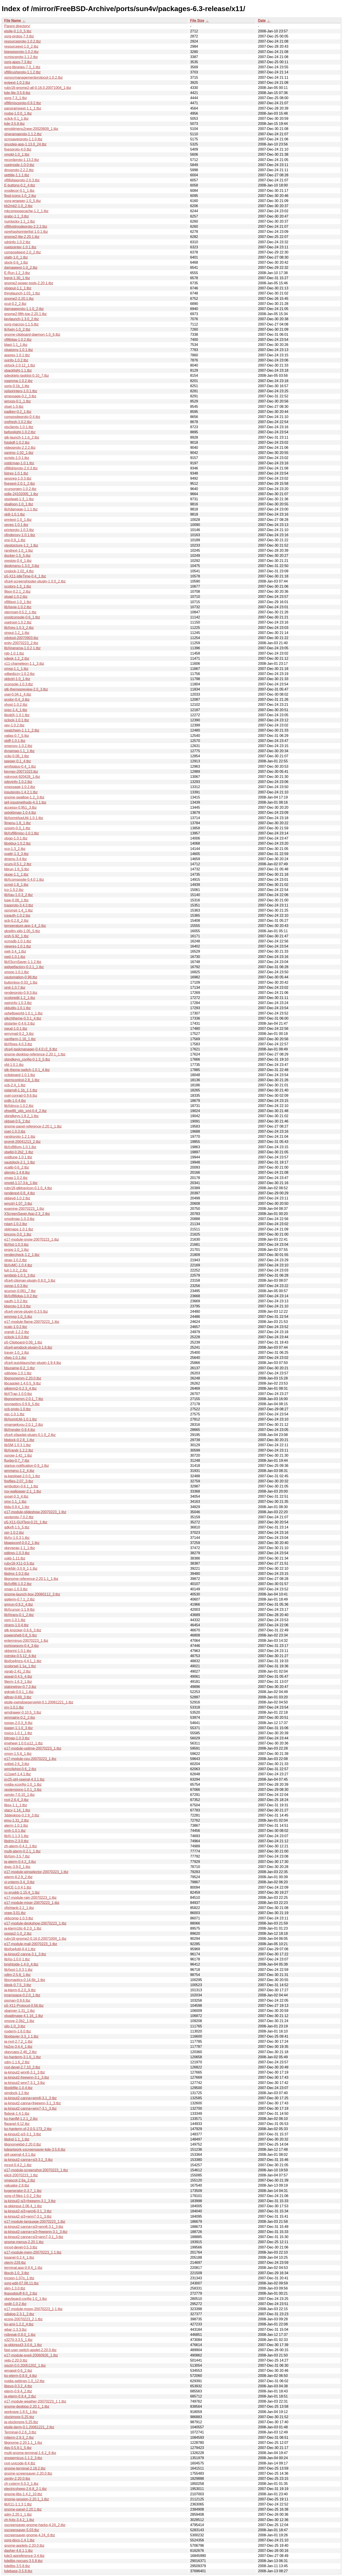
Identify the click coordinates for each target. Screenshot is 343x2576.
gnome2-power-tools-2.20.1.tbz (28, 283)
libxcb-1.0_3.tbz (16, 2273)
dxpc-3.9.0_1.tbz (17, 1867)
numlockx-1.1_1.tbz (19, 221)
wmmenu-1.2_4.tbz (19, 1471)
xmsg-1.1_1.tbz (16, 669)
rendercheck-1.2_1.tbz (21, 1255)
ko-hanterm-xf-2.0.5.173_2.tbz (28, 2129)
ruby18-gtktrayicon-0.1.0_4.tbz (28, 1188)
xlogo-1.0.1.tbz (15, 838)
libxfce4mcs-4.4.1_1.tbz (22, 1661)
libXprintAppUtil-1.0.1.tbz (23, 818)
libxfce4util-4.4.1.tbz (19, 1949)
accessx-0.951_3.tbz (20, 807)
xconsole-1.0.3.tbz (18, 684)
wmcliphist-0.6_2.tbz (20, 1769)
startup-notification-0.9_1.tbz (26, 1466)
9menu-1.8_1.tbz (17, 823)
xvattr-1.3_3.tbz (16, 854)
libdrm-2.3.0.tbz (16, 1841)
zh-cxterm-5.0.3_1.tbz (21, 2484)
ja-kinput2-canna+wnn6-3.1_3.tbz (30, 2098)
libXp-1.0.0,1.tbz (17, 1959)
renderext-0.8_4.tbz (19, 1193)
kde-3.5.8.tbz (14, 124)
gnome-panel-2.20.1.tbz (23, 2509)
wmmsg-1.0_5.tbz (18, 1316)
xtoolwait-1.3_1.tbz (19, 499)
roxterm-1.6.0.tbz (17, 2031)
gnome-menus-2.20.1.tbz (24, 2242)
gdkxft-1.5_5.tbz (16, 1527)
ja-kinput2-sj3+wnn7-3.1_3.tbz (28, 2216)
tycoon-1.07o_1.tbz (19, 2278)
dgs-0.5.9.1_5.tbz (18, 2448)
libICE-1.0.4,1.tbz (17, 1887)
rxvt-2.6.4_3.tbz (16, 1800)
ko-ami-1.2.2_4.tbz (19, 2324)
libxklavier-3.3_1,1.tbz (21, 2036)
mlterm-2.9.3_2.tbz (19, 2437)
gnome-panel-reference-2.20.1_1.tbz (33, 1126)
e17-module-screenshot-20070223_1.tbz (36, 2170)
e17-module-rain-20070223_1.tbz (30, 1897)
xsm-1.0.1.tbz (14, 1620)
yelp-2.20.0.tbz (15, 2360)
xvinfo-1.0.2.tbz (16, 360)
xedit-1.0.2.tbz (15, 2304)
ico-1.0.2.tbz (13, 890)
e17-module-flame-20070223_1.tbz (31, 1322)
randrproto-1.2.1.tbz (19, 1136)
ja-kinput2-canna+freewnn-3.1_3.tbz (32, 2103)
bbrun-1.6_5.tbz (16, 869)
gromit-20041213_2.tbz (22, 1142)
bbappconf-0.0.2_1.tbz (21, 1543)
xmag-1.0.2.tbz (16, 1178)
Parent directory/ (17, 26)
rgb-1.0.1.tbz (14, 653)
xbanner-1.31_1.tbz (19, 2011)
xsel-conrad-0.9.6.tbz (20, 1095)
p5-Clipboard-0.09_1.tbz (23, 1342)
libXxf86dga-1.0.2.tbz (20, 1296)
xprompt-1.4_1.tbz (18, 910)
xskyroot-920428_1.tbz (22, 777)
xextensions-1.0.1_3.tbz (23, 1789)
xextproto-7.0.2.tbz (19, 1517)
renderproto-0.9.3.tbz (20, 993)
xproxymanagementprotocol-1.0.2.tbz (33, 77)
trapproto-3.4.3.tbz (18, 905)
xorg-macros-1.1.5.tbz (21, 324)
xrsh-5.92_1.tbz (16, 936)
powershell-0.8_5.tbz (20, 1635)
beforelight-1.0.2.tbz (19, 432)
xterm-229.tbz (15, 2262)
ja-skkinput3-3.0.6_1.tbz (23, 2345)
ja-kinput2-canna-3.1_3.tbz (25, 1954)
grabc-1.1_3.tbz (16, 216)
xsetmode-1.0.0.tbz (19, 165)
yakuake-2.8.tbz (16, 2185)
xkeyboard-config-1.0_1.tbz (25, 2299)
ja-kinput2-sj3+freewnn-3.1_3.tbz (30, 2201)
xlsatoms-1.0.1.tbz (18, 350)
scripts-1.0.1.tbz (16, 458)
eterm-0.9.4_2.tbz (18, 2391)
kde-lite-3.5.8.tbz (17, 93)
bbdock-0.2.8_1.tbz (19, 1440)
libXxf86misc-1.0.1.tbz (21, 833)
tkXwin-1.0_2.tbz (17, 329)
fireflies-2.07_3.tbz (18, 1481)
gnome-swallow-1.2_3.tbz (24, 797)
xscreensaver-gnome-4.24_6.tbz (29, 2535)
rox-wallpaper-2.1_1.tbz (22, 1491)
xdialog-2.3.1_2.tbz (19, 2314)
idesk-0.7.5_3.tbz (17, 1985)
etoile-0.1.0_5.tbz (17, 31)
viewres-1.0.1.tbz (17, 946)
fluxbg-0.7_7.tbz (16, 1460)
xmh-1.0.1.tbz (15, 1830)
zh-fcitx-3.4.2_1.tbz (19, 2520)
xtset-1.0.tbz (13, 406)
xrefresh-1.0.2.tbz (18, 422)
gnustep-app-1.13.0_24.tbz (25, 144)
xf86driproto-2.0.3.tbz (21, 468)
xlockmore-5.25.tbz (19, 2417)
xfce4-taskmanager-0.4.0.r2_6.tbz (30, 1049)
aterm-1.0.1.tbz (16, 1825)
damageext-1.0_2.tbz (20, 267)
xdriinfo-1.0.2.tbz (17, 242)
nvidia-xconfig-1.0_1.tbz (23, 1784)
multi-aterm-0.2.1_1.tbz (22, 1851)
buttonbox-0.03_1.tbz (20, 982)
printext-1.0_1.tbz (18, 520)
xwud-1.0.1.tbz (15, 1028)
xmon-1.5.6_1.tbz (18, 1754)
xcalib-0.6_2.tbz (16, 1167)
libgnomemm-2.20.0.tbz (22, 1378)
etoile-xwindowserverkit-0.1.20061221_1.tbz (38, 1702)
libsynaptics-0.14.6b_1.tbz (24, 1980)
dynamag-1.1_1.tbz (19, 751)
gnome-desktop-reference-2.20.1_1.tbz (35, 1054)
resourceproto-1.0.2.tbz (22, 41)
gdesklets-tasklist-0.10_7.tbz (26, 375)
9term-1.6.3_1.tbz (18, 1681)
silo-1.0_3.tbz (14, 2026)
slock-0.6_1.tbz (16, 262)
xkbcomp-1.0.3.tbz (18, 1918)
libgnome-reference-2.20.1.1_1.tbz (31, 1579)
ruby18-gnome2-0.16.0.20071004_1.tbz (35, 1938)
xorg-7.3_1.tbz (15, 98)
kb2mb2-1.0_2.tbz (18, 206)
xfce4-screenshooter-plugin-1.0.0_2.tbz (35, 581)
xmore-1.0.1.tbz (16, 972)
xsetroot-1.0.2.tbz (18, 622)
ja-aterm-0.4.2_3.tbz (20, 1862)
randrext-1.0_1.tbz (18, 550)
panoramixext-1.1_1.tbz (22, 108)
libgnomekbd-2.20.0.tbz (22, 2144)
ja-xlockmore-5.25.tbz (21, 2422)
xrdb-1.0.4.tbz (15, 1101)
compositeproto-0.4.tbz (22, 417)
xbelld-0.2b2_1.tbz (18, 1152)
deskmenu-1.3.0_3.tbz (21, 566)
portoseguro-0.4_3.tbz (21, 1646)
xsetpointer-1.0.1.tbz (20, 247)
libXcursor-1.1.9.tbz (19, 1609)
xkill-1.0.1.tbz (14, 514)
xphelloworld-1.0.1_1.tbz (23, 1013)
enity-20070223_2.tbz (21, 643)
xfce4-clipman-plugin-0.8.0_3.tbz (29, 1280)
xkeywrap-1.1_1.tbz (19, 1548)
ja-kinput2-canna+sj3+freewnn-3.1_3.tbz (36, 2232)
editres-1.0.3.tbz (17, 1553)
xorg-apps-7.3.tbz (18, 62)
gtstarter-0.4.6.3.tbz (19, 1023)
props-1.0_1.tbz (16, 1250)
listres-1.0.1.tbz (16, 473)
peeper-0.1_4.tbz (17, 761)
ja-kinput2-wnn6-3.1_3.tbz (24, 2072)
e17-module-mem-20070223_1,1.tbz (33, 2252)
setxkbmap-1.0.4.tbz (20, 812)
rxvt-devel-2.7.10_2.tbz (22, 2067)
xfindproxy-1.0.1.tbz (19, 535)
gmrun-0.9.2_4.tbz (18, 1604)
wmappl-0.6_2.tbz (18, 2370)
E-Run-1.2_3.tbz (17, 273)
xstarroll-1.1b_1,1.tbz (20, 1090)
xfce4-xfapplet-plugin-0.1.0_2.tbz (30, 1435)
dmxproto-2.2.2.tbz (19, 170)
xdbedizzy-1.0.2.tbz (19, 674)
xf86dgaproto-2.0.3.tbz (22, 180)
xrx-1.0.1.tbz (14, 1707)
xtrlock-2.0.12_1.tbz (19, 365)
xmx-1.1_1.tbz (15, 1501)
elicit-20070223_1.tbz (21, 2175)
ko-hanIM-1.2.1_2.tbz (21, 2119)
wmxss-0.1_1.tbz (17, 401)
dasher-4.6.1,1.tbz (18, 2550)
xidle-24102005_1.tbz (21, 494)
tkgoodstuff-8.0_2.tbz (20, 2293)
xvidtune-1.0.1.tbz (18, 1157)
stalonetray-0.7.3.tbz (20, 1687)
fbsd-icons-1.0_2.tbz (20, 196)
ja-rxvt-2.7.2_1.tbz (18, 2041)
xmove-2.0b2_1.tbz (19, 2021)
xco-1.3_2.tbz (14, 849)
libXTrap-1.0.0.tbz (18, 1394)
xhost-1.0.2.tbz (15, 704)
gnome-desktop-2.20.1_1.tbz (26, 2406)
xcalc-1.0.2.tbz (15, 1327)
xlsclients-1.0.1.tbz (18, 427)
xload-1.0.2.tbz (15, 596)
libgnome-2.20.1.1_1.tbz (23, 2443)
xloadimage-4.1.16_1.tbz (23, 2016)
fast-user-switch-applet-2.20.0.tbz (30, 2350)
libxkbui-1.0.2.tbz (17, 843)
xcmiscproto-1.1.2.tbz (21, 57)
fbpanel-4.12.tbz (17, 2124)
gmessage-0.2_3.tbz (20, 396)
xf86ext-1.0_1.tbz (17, 602)
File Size (197, 20)
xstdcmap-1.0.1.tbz (19, 463)
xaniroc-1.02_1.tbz (18, 453)
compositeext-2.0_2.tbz (22, 252)
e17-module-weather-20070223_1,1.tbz (35, 2401)
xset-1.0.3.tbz (14, 1131)
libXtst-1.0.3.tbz (16, 1244)
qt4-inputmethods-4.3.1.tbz (25, 802)
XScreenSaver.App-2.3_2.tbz (27, 1214)
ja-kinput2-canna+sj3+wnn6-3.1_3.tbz (33, 2227)
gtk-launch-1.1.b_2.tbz (21, 437)
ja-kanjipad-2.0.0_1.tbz (22, 1476)
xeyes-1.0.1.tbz (16, 525)
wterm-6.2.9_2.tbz (18, 1877)
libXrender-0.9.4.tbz (19, 1430)
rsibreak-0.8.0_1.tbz (19, 2335)
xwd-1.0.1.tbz (14, 957)
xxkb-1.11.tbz (14, 1558)
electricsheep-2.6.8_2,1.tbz (25, 2489)
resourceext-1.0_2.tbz (21, 46)
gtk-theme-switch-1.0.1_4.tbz (27, 1070)
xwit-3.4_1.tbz (15, 951)
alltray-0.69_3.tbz (17, 1697)
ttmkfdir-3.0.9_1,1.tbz (20, 1568)
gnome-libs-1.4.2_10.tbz (23, 2494)
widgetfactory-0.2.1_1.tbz (24, 967)
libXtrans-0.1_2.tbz (19, 1615)
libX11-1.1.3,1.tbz (18, 2504)
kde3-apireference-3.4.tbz (24, 2556)
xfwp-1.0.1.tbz (15, 1358)
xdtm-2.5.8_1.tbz (17, 1975)
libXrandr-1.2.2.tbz (18, 1450)
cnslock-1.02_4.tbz (19, 571)
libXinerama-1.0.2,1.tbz (22, 648)
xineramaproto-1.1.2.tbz (23, 134)
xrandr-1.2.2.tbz (16, 1332)
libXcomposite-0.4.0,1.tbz (24, 879)
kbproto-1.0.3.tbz (17, 1306)
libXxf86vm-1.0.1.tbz (20, 1147)
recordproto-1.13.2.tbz (21, 160)
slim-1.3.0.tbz (14, 2288)
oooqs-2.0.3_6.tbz (18, 1723)
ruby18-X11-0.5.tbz (19, 1563)
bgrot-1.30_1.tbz (17, 278)
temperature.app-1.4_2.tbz (25, 926)
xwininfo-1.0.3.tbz (18, 1003)
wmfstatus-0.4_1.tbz (20, 766)
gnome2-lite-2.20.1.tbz (21, 237)
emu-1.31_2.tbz (16, 1820)
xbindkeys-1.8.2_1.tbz (21, 1116)
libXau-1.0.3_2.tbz (18, 895)
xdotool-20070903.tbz (21, 638)
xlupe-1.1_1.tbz (16, 874)
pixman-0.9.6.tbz (17, 2000)
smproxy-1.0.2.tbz (18, 746)
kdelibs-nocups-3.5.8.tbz (23, 2561)
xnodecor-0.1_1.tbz (19, 190)
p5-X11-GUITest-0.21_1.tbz (25, 1522)
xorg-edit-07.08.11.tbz (21, 2283)
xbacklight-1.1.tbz (18, 370)
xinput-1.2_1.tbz (16, 633)
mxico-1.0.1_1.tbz (18, 1733)
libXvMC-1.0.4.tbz (18, 1265)
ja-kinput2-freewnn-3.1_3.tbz (26, 2077)
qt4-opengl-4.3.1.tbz (20, 2154)
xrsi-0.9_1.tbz (14, 540)
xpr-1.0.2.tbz (14, 1532)
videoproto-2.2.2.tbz (19, 447)
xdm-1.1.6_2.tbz (17, 2062)
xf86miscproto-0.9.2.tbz (22, 103)
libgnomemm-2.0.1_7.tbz (23, 1399)
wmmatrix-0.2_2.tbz (19, 1717)
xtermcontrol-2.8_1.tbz (21, 1080)
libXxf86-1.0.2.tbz (18, 1584)
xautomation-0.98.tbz (20, 977)
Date (262, 20)
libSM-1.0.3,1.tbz (17, 1445)
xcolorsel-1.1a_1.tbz (20, 1666)
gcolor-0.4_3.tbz (17, 699)
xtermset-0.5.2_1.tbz (20, 612)
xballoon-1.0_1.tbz (18, 504)
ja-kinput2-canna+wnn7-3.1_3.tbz (30, 2108)
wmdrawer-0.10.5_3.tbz (22, 1712)
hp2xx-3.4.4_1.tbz (18, 2046)
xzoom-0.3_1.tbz (17, 828)
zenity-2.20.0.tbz (17, 2478)
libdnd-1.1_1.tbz (16, 2139)
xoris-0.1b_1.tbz (16, 386)
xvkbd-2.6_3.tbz (16, 1764)
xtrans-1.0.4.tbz (16, 1625)
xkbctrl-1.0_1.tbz (17, 679)
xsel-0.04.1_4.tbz (17, 694)
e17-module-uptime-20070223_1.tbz (32, 1748)
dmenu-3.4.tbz (15, 859)
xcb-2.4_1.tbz (14, 1085)
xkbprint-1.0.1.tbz (17, 1651)
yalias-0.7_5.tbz (16, 736)
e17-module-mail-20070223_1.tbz (30, 1944)
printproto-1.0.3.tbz (19, 530)
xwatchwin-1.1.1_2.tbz (21, 730)
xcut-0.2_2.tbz (15, 304)
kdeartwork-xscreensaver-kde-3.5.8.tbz (35, 2149)
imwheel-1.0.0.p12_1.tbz (23, 1743)
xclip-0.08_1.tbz (16, 756)
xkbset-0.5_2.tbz (17, 1121)
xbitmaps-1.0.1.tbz (18, 1229)
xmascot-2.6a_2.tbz (19, 2180)
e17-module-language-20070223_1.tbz (34, 2221)
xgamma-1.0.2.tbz (18, 381)
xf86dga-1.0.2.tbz (18, 339)
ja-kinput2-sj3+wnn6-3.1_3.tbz (28, 2211)
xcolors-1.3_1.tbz (17, 586)
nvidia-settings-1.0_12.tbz (24, 2381)
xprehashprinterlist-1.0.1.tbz (26, 231)
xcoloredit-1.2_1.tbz (19, 998)
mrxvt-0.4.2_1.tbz (18, 2165)
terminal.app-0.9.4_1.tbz (23, 2268)
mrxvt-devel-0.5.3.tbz (20, 2247)
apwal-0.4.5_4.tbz (18, 1676)
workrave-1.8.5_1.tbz (20, 2412)
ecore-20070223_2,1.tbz (23, 2319)
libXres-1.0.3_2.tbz (19, 628)
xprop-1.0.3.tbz (16, 1286)
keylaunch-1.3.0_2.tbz (21, 319)
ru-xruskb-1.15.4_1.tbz (22, 1892)
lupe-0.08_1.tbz (16, 900)
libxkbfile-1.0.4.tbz (18, 2088)
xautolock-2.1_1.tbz (19, 1162)
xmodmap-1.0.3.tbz (19, 1219)
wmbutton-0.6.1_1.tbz (21, 1486)
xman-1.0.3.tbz (16, 1589)
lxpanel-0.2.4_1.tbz (19, 2257)
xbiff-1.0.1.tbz (14, 741)
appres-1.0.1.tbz (17, 355)
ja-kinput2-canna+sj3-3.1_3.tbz (28, 2160)
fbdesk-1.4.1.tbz (16, 2113)
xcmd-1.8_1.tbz (16, 885)
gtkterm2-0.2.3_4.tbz (20, 1388)
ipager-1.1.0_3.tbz (18, 1728)
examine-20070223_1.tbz (24, 1209)
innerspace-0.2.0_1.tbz (22, 1995)
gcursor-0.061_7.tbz (20, 1291)
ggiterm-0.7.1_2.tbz (19, 1599)
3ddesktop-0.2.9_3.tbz (21, 1815)
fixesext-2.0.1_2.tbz (19, 483)
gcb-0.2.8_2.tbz (16, 920)
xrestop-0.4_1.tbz (18, 561)
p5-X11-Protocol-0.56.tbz (24, 2005)
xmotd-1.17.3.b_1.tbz (20, 1183)
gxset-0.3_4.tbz (16, 1496)
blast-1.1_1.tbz (15, 345)
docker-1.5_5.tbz (17, 555)
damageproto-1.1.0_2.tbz (24, 309)
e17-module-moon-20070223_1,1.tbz (33, 2309)
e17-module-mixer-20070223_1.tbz (31, 1903)
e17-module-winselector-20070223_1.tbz (36, 1872)
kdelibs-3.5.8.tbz (17, 2566)
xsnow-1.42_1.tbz (18, 1455)
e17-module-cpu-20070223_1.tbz (30, 1759)
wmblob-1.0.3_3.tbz (19, 1275)
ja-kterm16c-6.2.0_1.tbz (22, 1928)
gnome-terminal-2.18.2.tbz (25, 2468)
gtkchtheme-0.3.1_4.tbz (22, 1018)
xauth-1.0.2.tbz (16, 1301)
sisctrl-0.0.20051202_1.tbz (25, 2365)
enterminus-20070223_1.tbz (26, 1640)
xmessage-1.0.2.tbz (19, 787)
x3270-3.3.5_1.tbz (18, 2340)
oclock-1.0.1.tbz (16, 720)
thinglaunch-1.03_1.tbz (22, 293)
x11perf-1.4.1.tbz (17, 1774)
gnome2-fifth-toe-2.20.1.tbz (25, 314)
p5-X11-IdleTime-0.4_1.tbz (25, 576)
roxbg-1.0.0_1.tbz (18, 113)
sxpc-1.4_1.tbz (15, 710)
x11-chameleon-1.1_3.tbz (24, 663)
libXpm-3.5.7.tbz (17, 1856)
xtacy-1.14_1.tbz (17, 1810)
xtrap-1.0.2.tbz (15, 1260)
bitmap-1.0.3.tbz (17, 1738)
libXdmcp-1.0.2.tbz (19, 1106)
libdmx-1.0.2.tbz (16, 1573)
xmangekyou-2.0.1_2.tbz (23, 1424)
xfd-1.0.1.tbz (14, 1065)
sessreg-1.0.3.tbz (17, 478)
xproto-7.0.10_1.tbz (19, 1795)
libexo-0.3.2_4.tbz (18, 2386)
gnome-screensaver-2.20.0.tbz (28, 2473)
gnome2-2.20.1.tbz (19, 298)
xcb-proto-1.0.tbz (17, 1409)
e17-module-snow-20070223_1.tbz (31, 1239)
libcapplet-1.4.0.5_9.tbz (22, 1383)
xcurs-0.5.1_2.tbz (17, 864)
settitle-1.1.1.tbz (16, 175)
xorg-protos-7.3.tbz (19, 36)
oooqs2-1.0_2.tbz (18, 1933)
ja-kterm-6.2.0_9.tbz (20, 1990)
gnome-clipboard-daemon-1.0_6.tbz (32, 334)
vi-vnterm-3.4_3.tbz (19, 1882)
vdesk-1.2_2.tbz (16, 658)
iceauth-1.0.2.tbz (17, 915)
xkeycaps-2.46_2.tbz (20, 2052)
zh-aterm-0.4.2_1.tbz (20, 1846)
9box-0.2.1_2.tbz (17, 591)
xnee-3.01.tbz (15, 1913)
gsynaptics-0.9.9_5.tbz (22, 1404)
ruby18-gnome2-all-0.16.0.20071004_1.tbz (37, 88)
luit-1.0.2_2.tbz (15, 1270)
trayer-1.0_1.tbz (16, 1352)
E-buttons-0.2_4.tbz (19, 185)
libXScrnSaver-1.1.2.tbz (22, 962)
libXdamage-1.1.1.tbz (21, 509)
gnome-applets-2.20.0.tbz (24, 2545)
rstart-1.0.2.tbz (15, 1224)
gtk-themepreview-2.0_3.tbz (26, 689)
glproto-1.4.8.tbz (17, 1172)
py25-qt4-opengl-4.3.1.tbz (24, 1779)
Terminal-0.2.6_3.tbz (20, 2432)
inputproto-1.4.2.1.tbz (21, 792)
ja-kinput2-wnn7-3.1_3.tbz (24, 2083)
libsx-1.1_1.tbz (15, 1805)
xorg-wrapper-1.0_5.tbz (22, 201)
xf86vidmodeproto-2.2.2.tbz (25, 226)
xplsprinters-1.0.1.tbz (20, 391)
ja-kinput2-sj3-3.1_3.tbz (22, 2134)
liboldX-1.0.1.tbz (17, 715)
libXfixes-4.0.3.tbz (18, 1044)
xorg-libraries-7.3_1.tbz (22, 67)
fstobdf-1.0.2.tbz (17, 442)
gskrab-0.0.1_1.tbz (19, 1692)
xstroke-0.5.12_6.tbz (20, 1656)
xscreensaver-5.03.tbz (21, 2530)
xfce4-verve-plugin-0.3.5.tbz (26, 1311)
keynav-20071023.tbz (21, 771)
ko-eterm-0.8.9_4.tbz (20, 2376)
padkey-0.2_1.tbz (17, 412)
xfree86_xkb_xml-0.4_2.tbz (25, 1111)
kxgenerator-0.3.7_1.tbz (23, 2191)
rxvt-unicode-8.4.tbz (19, 2463)
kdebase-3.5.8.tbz (18, 2571)
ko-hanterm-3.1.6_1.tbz (22, 2057)
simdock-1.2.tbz (16, 2093)
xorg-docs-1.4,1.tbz (19, 2540)
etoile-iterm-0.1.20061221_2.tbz (29, 2427)
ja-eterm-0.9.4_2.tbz (20, 2396)
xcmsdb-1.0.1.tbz (17, 941)
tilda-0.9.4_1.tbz (16, 1507)
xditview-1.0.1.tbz (18, 1373)
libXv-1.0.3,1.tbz (17, 1538)
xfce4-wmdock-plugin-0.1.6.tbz (28, 1347)
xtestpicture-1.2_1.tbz (21, 545)
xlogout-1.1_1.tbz (17, 288)
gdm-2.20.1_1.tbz (18, 2514)
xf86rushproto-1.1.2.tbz (22, 72)
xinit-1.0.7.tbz (14, 987)
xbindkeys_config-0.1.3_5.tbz (27, 1059)
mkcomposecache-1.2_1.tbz (26, 211)
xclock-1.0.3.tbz (16, 1337)
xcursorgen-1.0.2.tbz (20, 489)
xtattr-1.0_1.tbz (16, 257)
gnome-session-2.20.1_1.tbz (26, 2499)
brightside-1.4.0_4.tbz (21, 1964)
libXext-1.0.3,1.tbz (18, 1970)
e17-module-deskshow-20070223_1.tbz (35, 1923)
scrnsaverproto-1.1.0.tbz (23, 139)
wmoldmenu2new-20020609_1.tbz (31, 129)
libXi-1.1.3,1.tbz (16, 1836)
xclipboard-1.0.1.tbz (19, 1075)
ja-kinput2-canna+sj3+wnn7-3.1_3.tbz (33, 2237)
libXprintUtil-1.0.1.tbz (20, 1419)
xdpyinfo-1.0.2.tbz (18, 782)
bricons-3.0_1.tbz (17, 1234)
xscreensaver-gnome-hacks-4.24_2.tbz (35, 2525)
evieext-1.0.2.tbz (17, 82)
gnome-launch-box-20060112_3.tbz (32, 1594)
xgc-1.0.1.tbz (14, 1414)
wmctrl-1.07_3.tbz (18, 1203)
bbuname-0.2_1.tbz (19, 1368)
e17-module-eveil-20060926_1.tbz (31, 2355)
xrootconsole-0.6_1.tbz (22, 617)
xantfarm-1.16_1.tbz (20, 1039)
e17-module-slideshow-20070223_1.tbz (35, 1512)
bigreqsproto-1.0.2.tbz (21, 52)
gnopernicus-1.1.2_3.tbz (23, 2458)
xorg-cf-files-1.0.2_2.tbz (22, 2196)
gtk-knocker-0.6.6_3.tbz (22, 1630)
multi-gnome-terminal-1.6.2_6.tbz (30, 2453)
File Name (12, 20)
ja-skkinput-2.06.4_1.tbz (23, 2206)
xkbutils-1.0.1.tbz (17, 1008)
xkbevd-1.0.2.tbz (17, 1198)
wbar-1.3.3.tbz (15, 2329)
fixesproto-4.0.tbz (17, 149)
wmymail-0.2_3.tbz (19, 1034)
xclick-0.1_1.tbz (16, 118)
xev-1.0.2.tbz (14, 725)
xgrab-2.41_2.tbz (17, 1671)
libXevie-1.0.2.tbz (17, 607)
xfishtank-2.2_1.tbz (19, 1908)
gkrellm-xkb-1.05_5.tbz (22, 931)
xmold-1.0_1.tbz (16, 154)
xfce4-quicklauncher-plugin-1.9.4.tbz (32, 1363)
